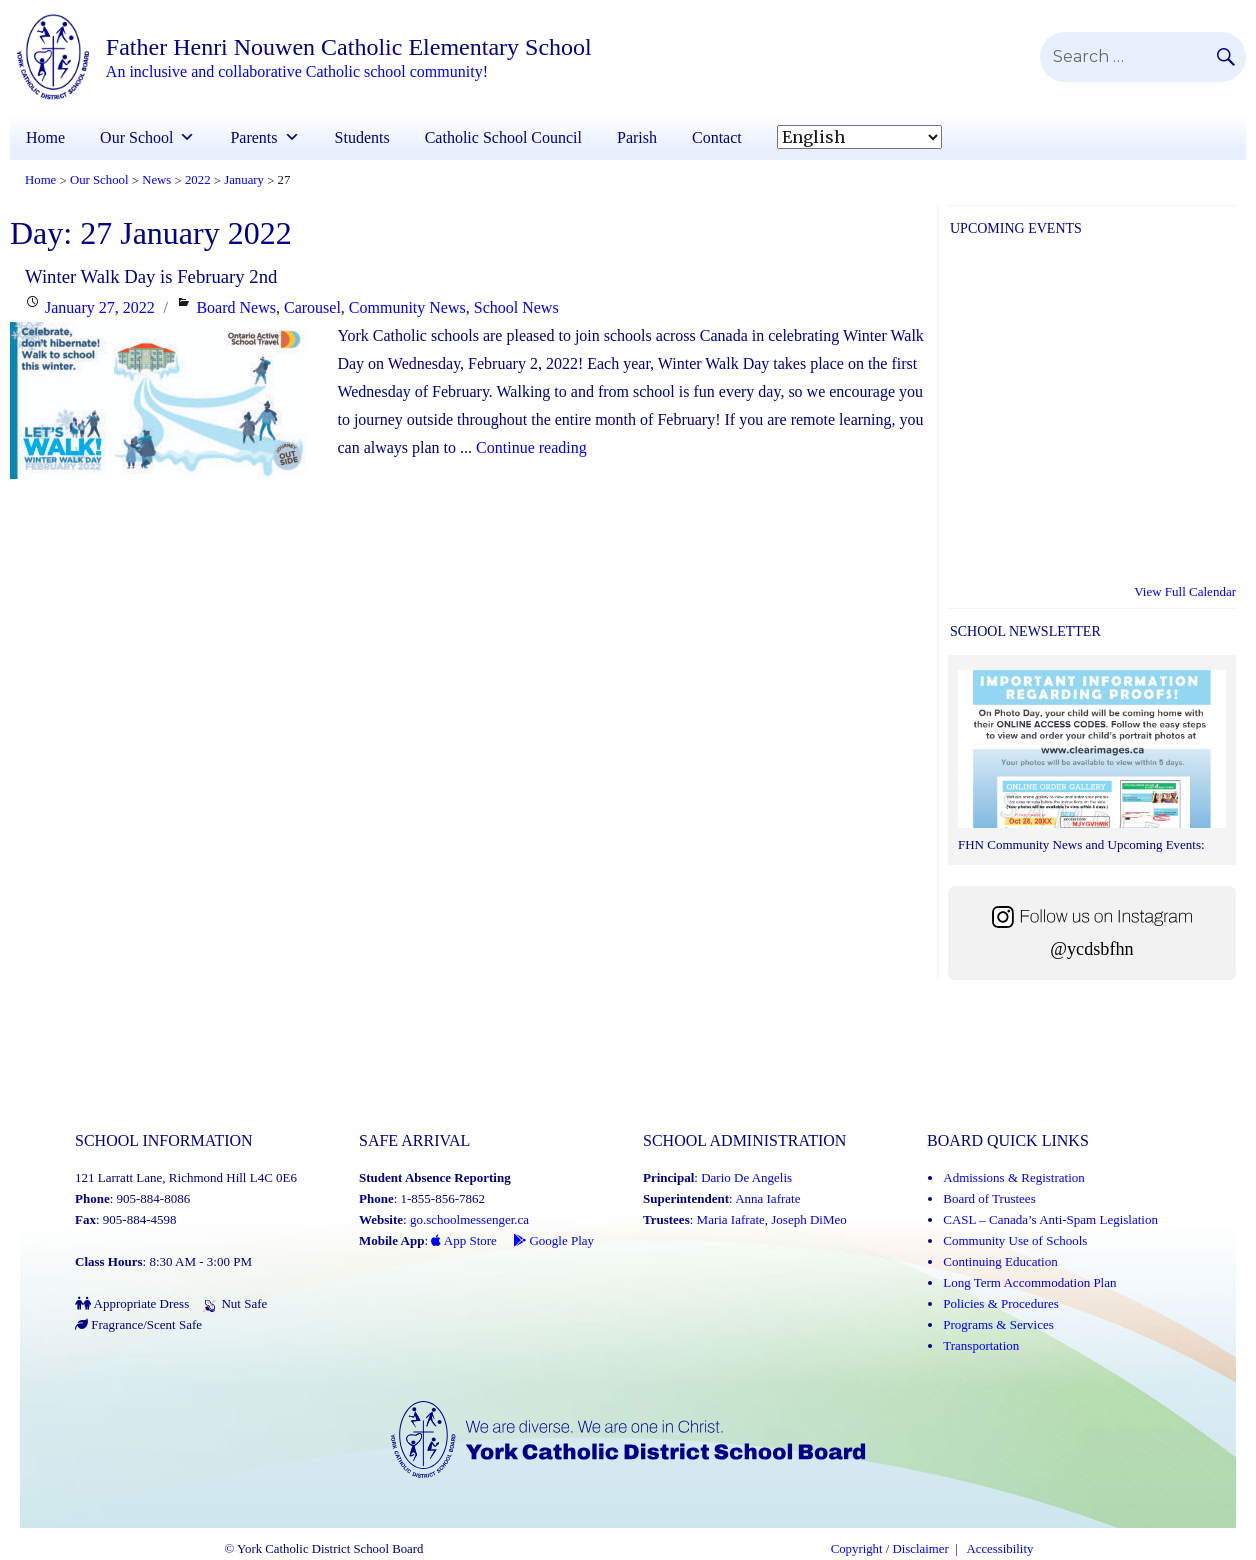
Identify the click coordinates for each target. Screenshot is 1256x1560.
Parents (253, 137)
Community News (407, 307)
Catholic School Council (503, 137)
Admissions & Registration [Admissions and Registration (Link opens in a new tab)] (1014, 1177)
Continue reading (531, 447)
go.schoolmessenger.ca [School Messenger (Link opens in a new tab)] (469, 1219)
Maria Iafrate (731, 1219)
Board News (236, 307)
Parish (637, 137)
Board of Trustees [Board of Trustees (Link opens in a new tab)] (989, 1198)
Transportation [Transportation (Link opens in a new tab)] (981, 1345)
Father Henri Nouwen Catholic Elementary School (349, 47)
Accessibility (1000, 1549)
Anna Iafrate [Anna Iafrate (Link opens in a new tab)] (767, 1198)
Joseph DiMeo (808, 1219)
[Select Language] (859, 137)
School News (516, 307)
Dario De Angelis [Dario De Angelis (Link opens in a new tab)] (746, 1177)
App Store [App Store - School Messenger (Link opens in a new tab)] (464, 1240)
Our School (136, 137)
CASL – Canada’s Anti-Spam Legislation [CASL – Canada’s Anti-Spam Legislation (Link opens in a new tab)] (1050, 1219)
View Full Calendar (1185, 591)
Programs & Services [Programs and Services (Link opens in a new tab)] (998, 1324)
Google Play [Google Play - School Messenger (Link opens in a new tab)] (553, 1240)
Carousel (312, 307)
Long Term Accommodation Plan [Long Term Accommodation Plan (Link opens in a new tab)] (1029, 1282)
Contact (717, 137)
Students (362, 137)
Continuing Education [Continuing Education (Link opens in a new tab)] (1000, 1261)
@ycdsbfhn (1091, 949)
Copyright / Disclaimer (890, 1549)
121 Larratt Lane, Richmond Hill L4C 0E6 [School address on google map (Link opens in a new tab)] (186, 1177)
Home (45, 137)
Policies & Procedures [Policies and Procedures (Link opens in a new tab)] (1001, 1303)
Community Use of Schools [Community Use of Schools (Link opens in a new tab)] (1015, 1240)
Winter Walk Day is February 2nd (151, 276)
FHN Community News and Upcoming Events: (1081, 844)
